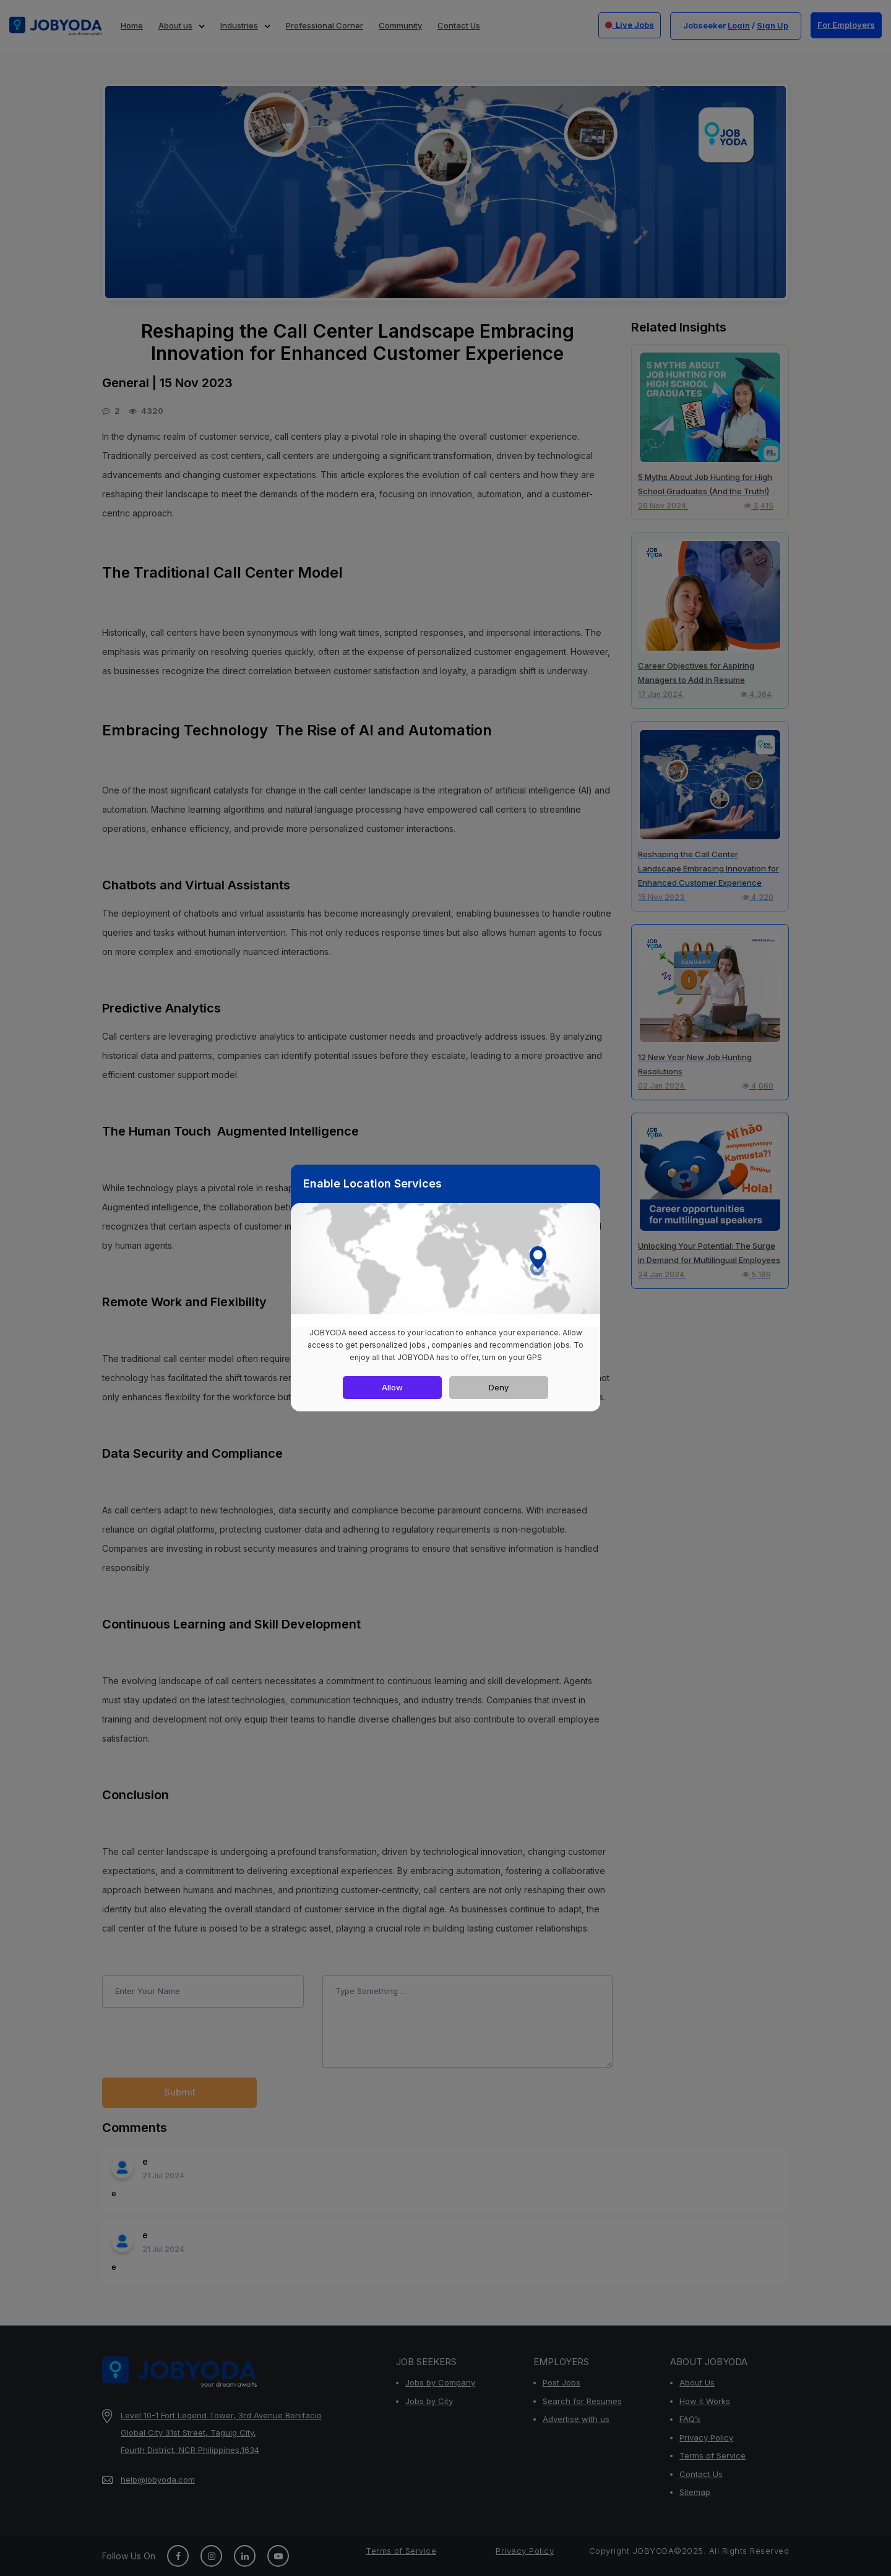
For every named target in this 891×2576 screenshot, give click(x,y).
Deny (499, 1387)
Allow (392, 1387)
